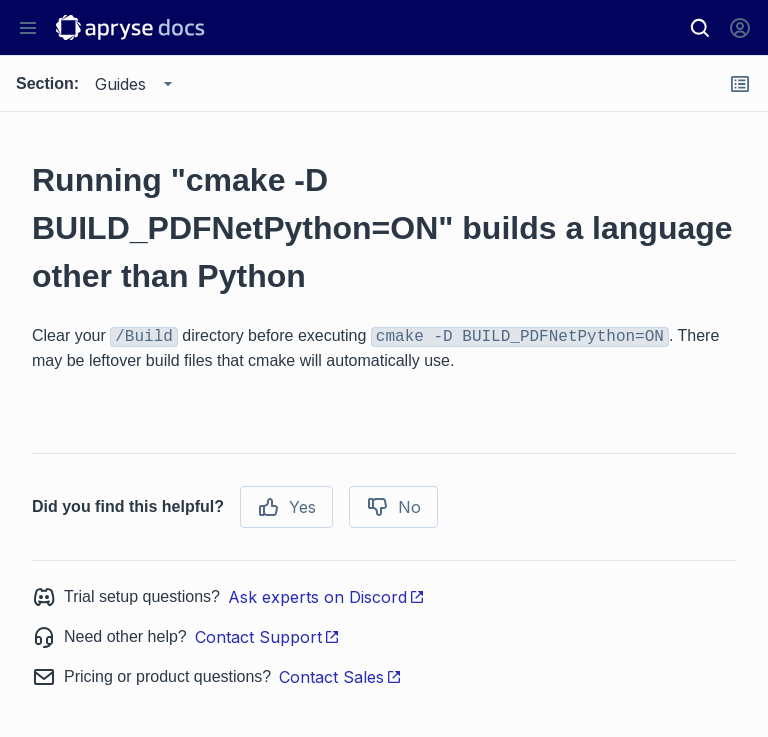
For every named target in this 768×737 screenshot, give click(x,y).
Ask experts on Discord (326, 597)
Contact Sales (340, 677)
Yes (286, 507)
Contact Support (267, 637)
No (393, 507)
